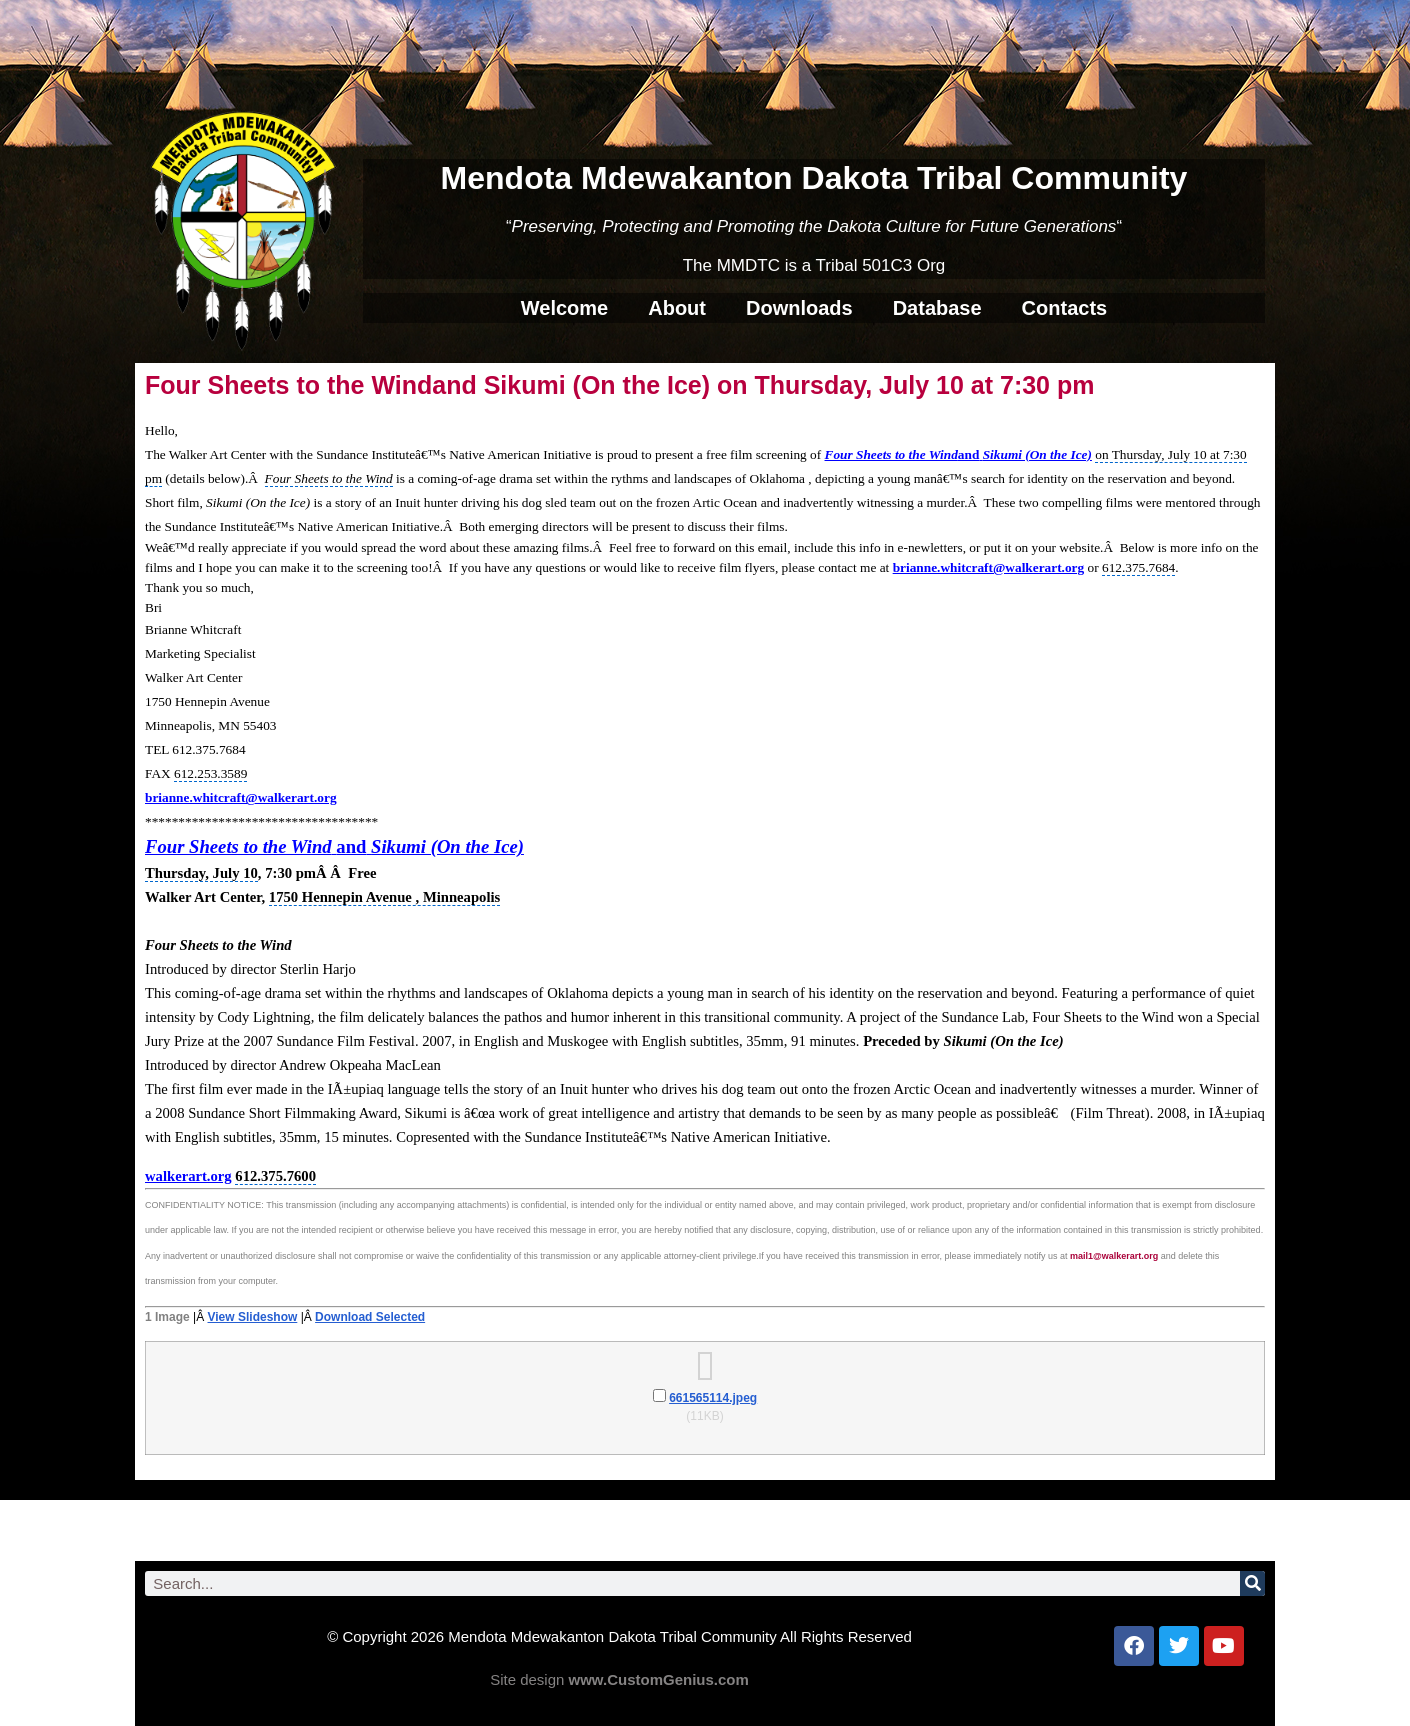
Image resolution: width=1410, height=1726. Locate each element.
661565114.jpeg (713, 1398)
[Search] (1252, 1583)
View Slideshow (253, 1317)
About (677, 308)
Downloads (799, 308)
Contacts (1065, 308)
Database (937, 308)
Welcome (564, 308)
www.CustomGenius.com (659, 1679)
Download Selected (370, 1317)
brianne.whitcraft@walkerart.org (989, 567)
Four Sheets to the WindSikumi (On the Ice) (958, 454)
